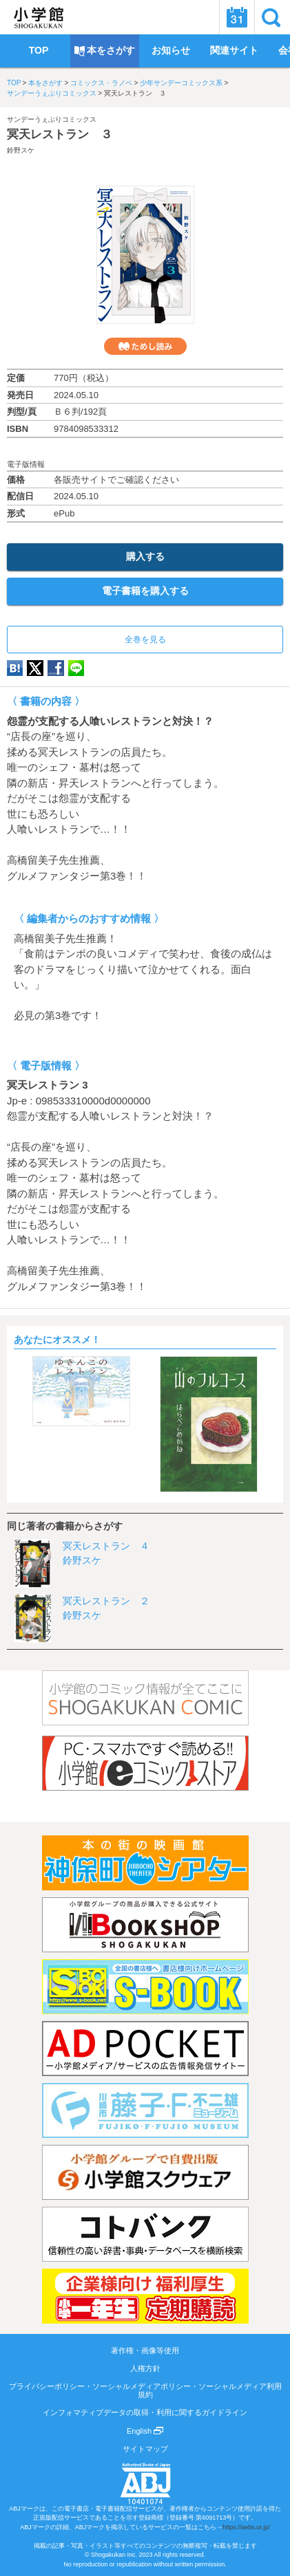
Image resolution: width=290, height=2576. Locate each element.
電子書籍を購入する (145, 590)
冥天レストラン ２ (106, 1600)
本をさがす (45, 83)
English (145, 2431)
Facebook (56, 668)
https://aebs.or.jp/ (246, 2527)
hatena (15, 668)
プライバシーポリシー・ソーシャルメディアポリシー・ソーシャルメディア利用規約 (145, 2390)
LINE (76, 668)
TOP (14, 83)
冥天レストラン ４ (106, 1545)
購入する (145, 556)
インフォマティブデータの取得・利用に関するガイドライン (145, 2412)
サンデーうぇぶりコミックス (51, 93)
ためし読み (145, 346)
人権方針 (145, 2368)
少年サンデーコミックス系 (181, 83)
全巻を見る (145, 639)
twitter (35, 668)
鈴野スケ (20, 150)
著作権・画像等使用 (145, 2350)
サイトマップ (145, 2449)
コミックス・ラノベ (101, 83)
